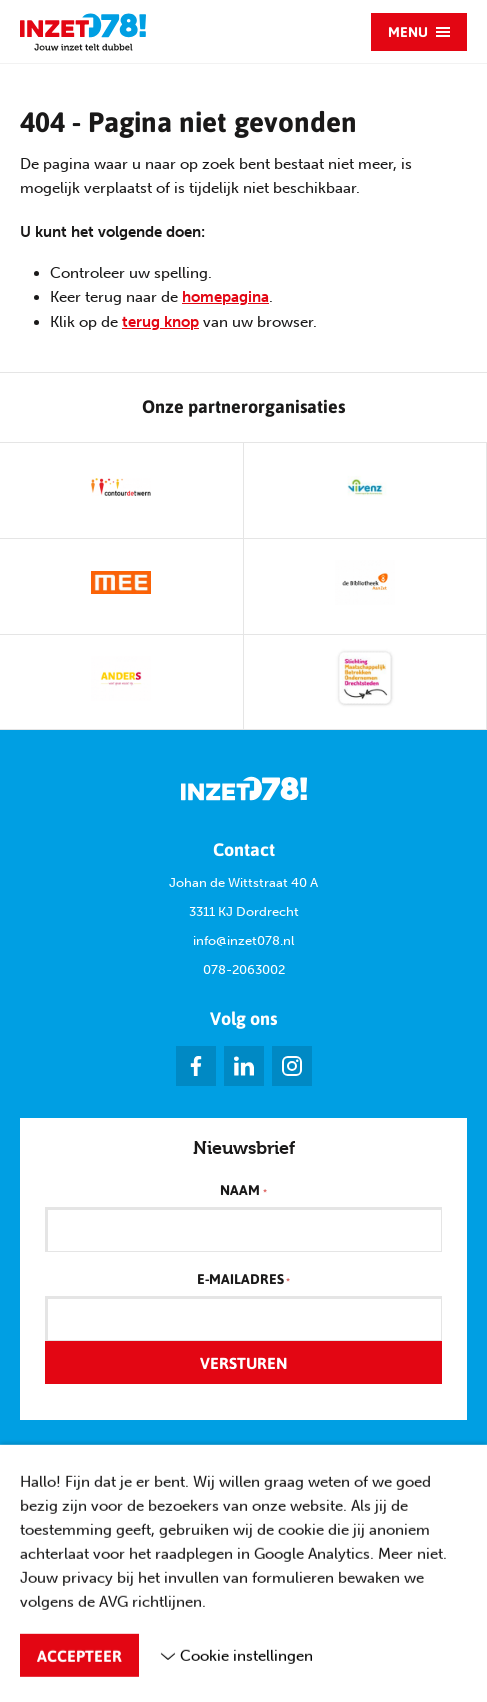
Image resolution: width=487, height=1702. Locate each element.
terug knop (160, 322)
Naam (243, 1191)
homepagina (225, 297)
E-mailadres (243, 1280)
